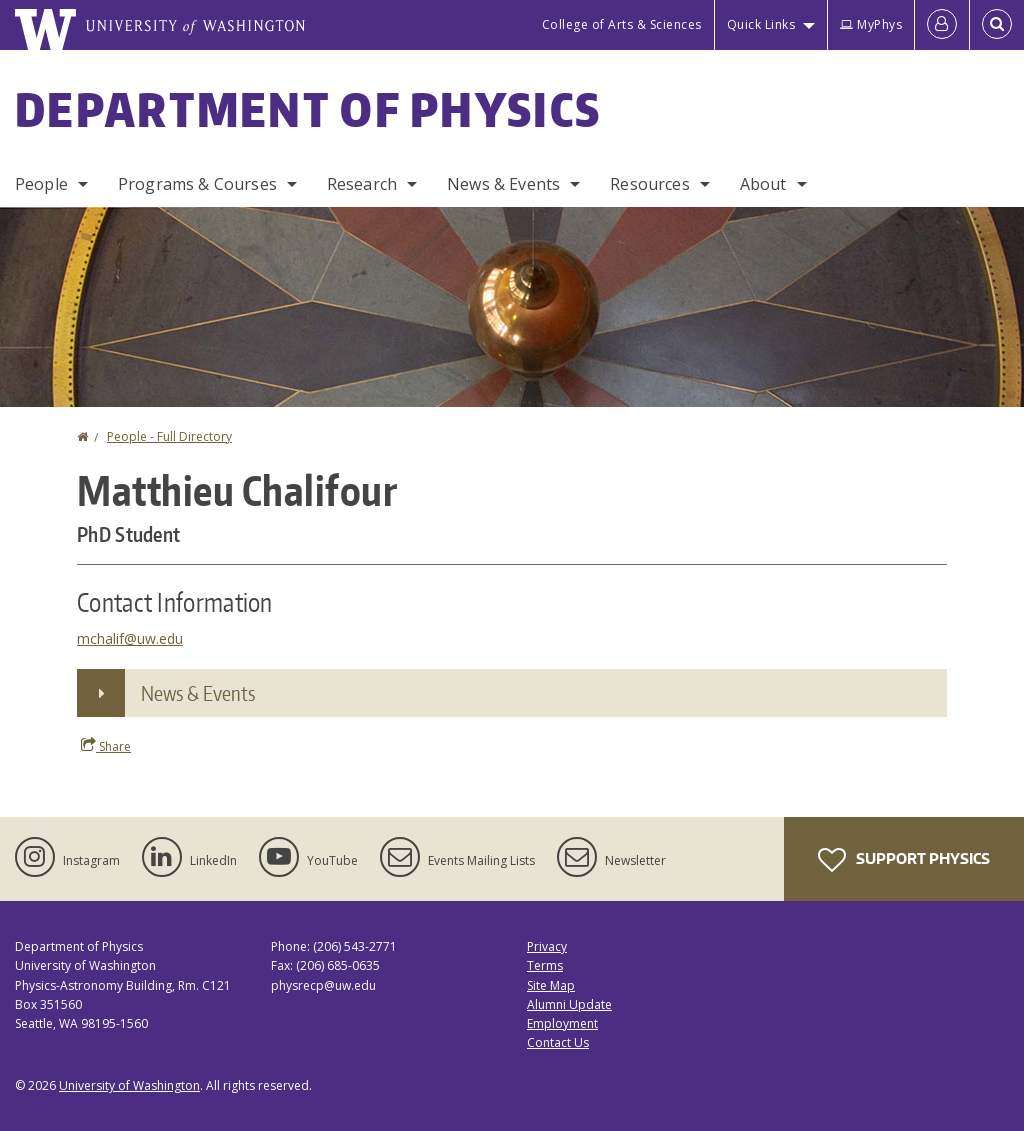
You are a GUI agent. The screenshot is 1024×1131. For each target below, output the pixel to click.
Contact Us (558, 1042)
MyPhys (871, 24)
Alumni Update (569, 1004)
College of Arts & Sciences (622, 24)
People (41, 184)
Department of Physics (308, 109)
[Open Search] (997, 25)
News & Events (503, 184)
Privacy (547, 946)
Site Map (551, 985)
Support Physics (904, 860)
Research (362, 184)
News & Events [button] (198, 693)
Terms (545, 965)
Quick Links (761, 24)
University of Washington (129, 1085)
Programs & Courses (197, 184)
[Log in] (942, 25)
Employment (562, 1023)
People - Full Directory (169, 436)
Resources (649, 184)
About (763, 184)
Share (106, 746)
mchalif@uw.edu (130, 638)
